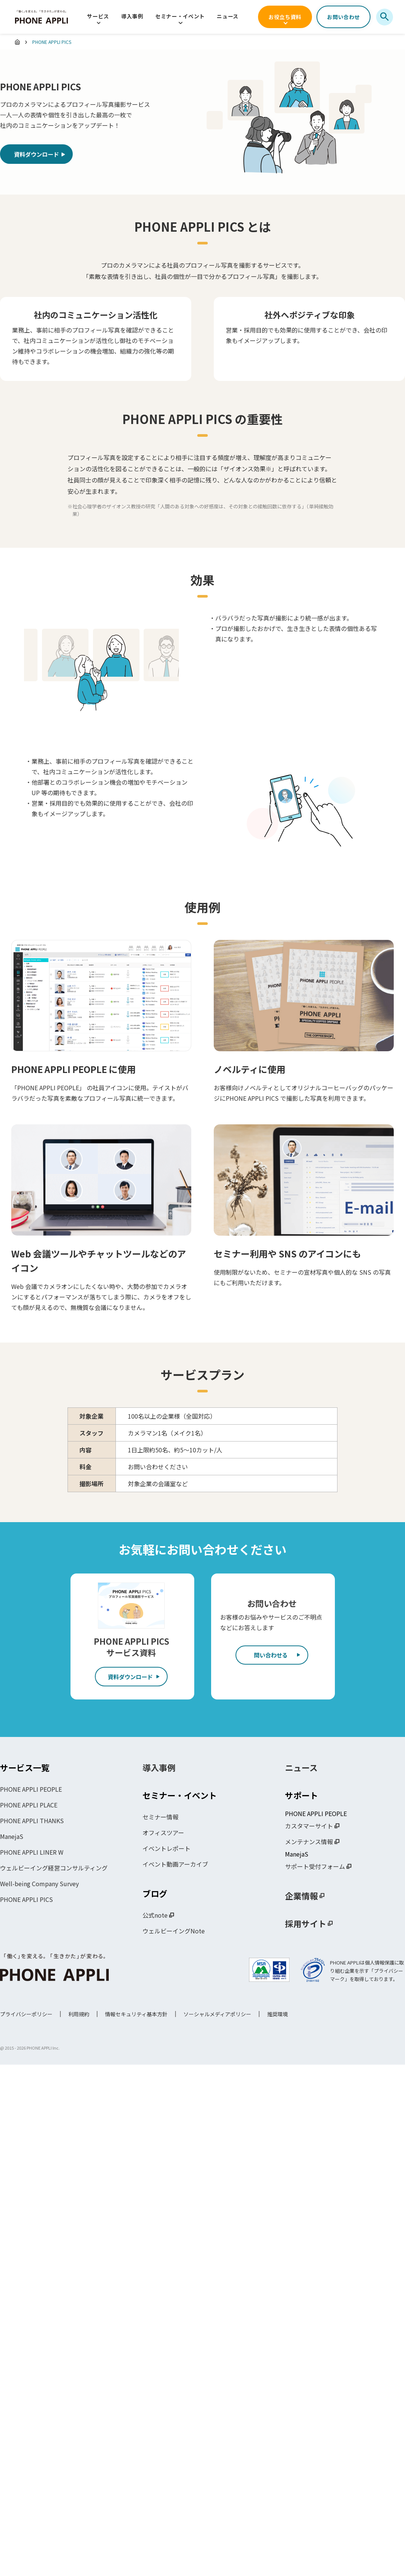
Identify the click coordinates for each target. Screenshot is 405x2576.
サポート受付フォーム (315, 1867)
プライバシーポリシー (26, 2015)
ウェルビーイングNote (173, 1931)
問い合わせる (272, 1656)
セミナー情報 (160, 1817)
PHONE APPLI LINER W (31, 1853)
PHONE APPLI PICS (26, 1900)
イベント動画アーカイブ (175, 1865)
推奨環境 (277, 2015)
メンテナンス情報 (309, 1842)
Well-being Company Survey (39, 1884)
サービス (98, 16)
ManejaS (11, 1837)
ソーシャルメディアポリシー (217, 2015)
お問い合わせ (343, 17)
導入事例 (132, 16)
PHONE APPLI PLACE (28, 1805)
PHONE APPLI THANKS (32, 1821)
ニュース (227, 16)
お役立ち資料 (285, 17)
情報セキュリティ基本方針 (136, 2015)
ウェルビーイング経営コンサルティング (54, 1868)
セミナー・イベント (180, 16)
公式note (155, 1916)
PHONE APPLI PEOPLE (31, 1790)
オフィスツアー (163, 1833)
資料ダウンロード (40, 155)
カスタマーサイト (309, 1826)
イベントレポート (166, 1849)
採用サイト (305, 1924)
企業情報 (301, 1897)
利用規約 (78, 2015)
